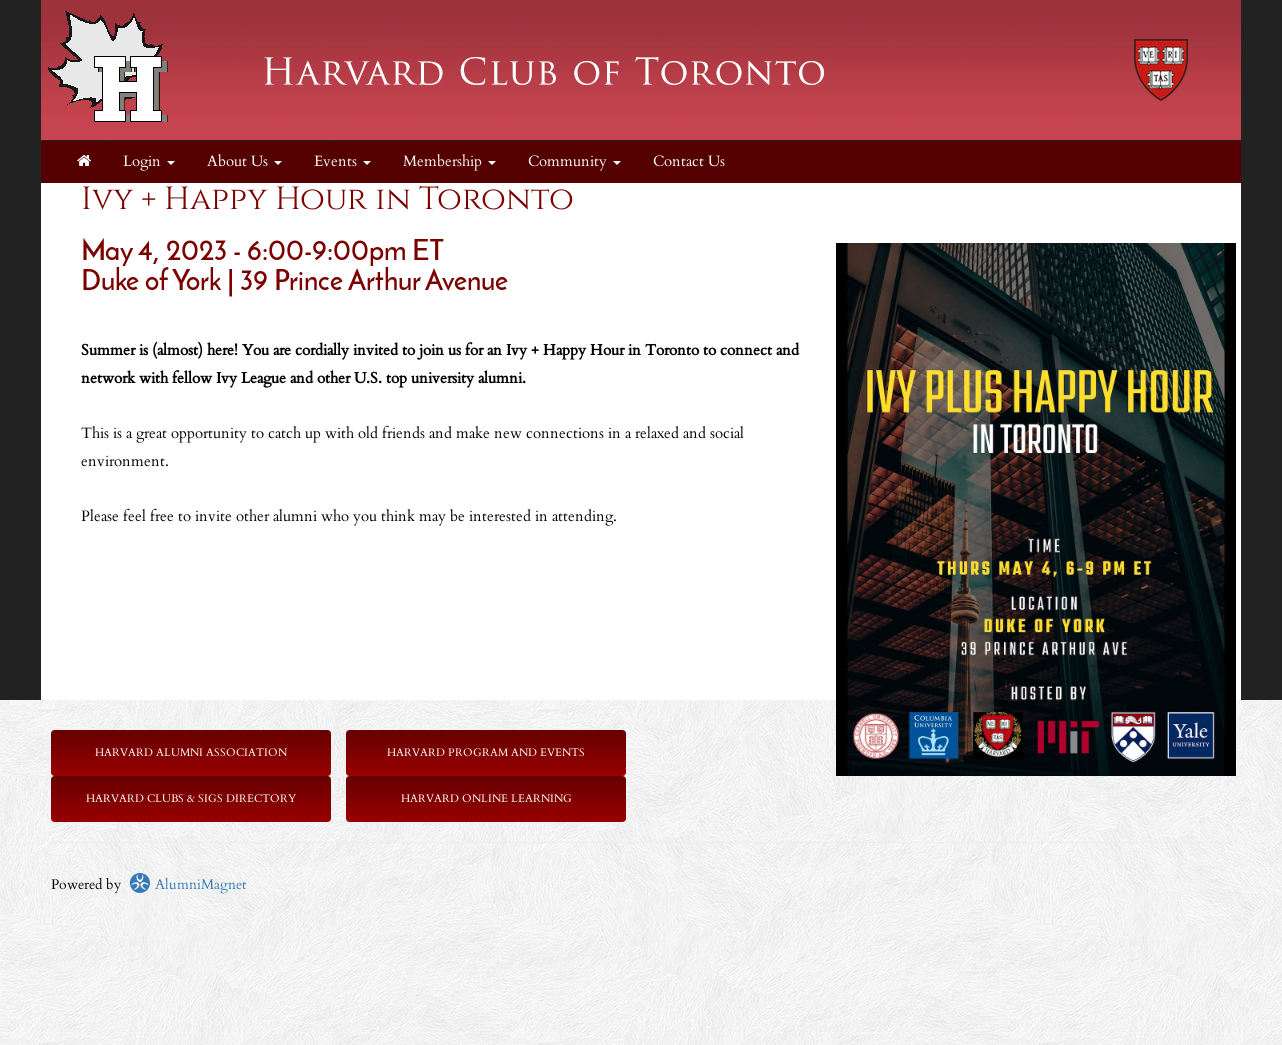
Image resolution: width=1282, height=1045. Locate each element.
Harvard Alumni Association (191, 752)
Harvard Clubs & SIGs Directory (191, 798)
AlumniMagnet (187, 884)
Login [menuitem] (149, 161)
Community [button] (574, 161)
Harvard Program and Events (486, 752)
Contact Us (689, 161)
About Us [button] (244, 161)
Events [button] (342, 161)
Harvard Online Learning (486, 798)
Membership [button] (449, 161)
